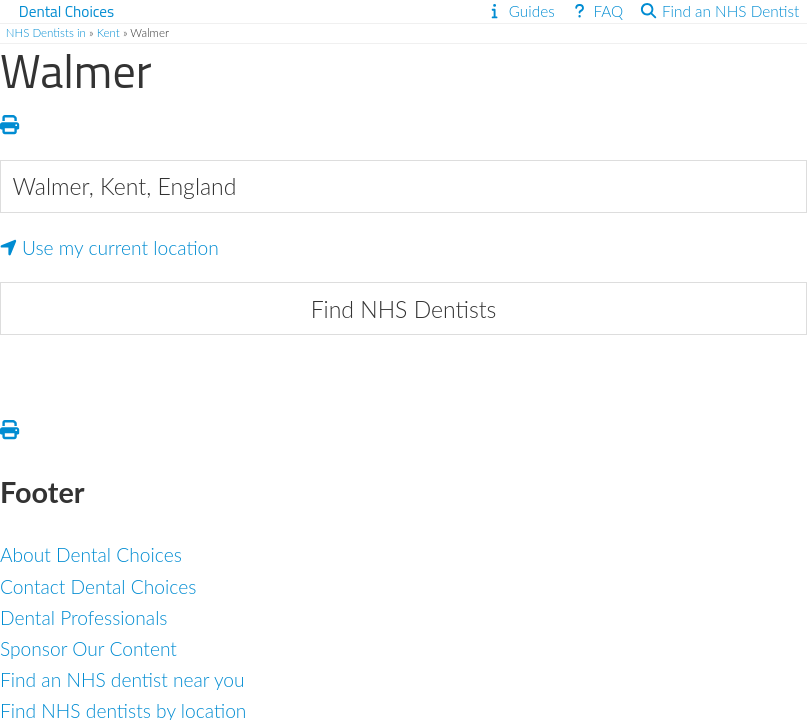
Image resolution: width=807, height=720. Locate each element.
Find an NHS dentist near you (122, 679)
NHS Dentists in (46, 32)
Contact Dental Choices (98, 586)
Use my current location (109, 247)
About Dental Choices (91, 554)
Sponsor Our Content (88, 648)
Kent (108, 32)
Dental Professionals (84, 617)
